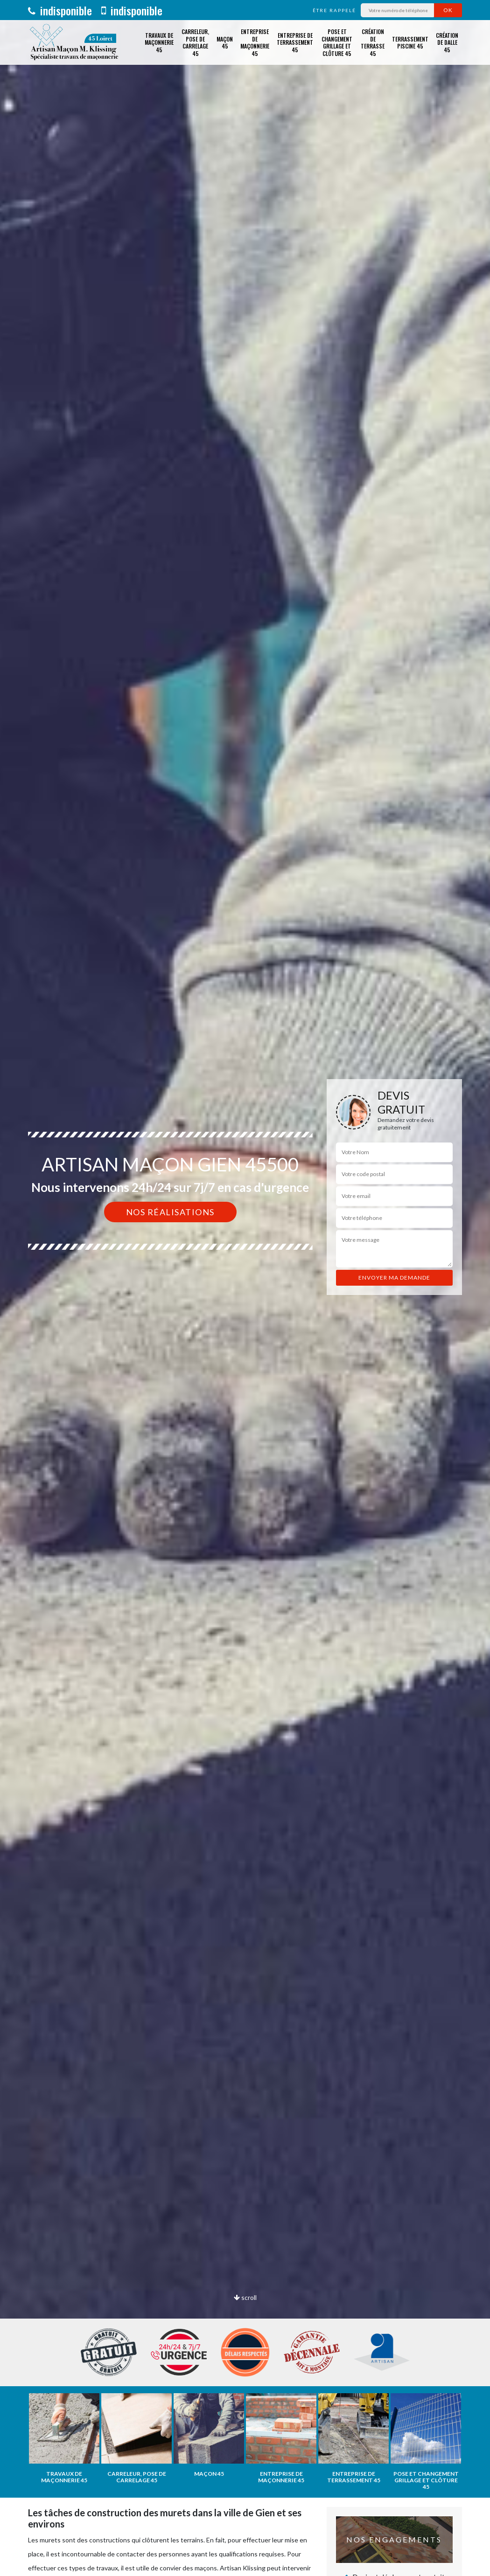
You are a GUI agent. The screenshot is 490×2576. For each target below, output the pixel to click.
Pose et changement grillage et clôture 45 (337, 42)
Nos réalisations (170, 1212)
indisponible (60, 10)
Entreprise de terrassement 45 (295, 42)
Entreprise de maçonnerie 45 (254, 42)
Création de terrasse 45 (373, 42)
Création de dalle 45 (447, 42)
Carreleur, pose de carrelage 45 (195, 42)
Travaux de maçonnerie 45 (159, 42)
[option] (245, 1288)
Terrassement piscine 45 (410, 42)
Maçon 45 (225, 42)
